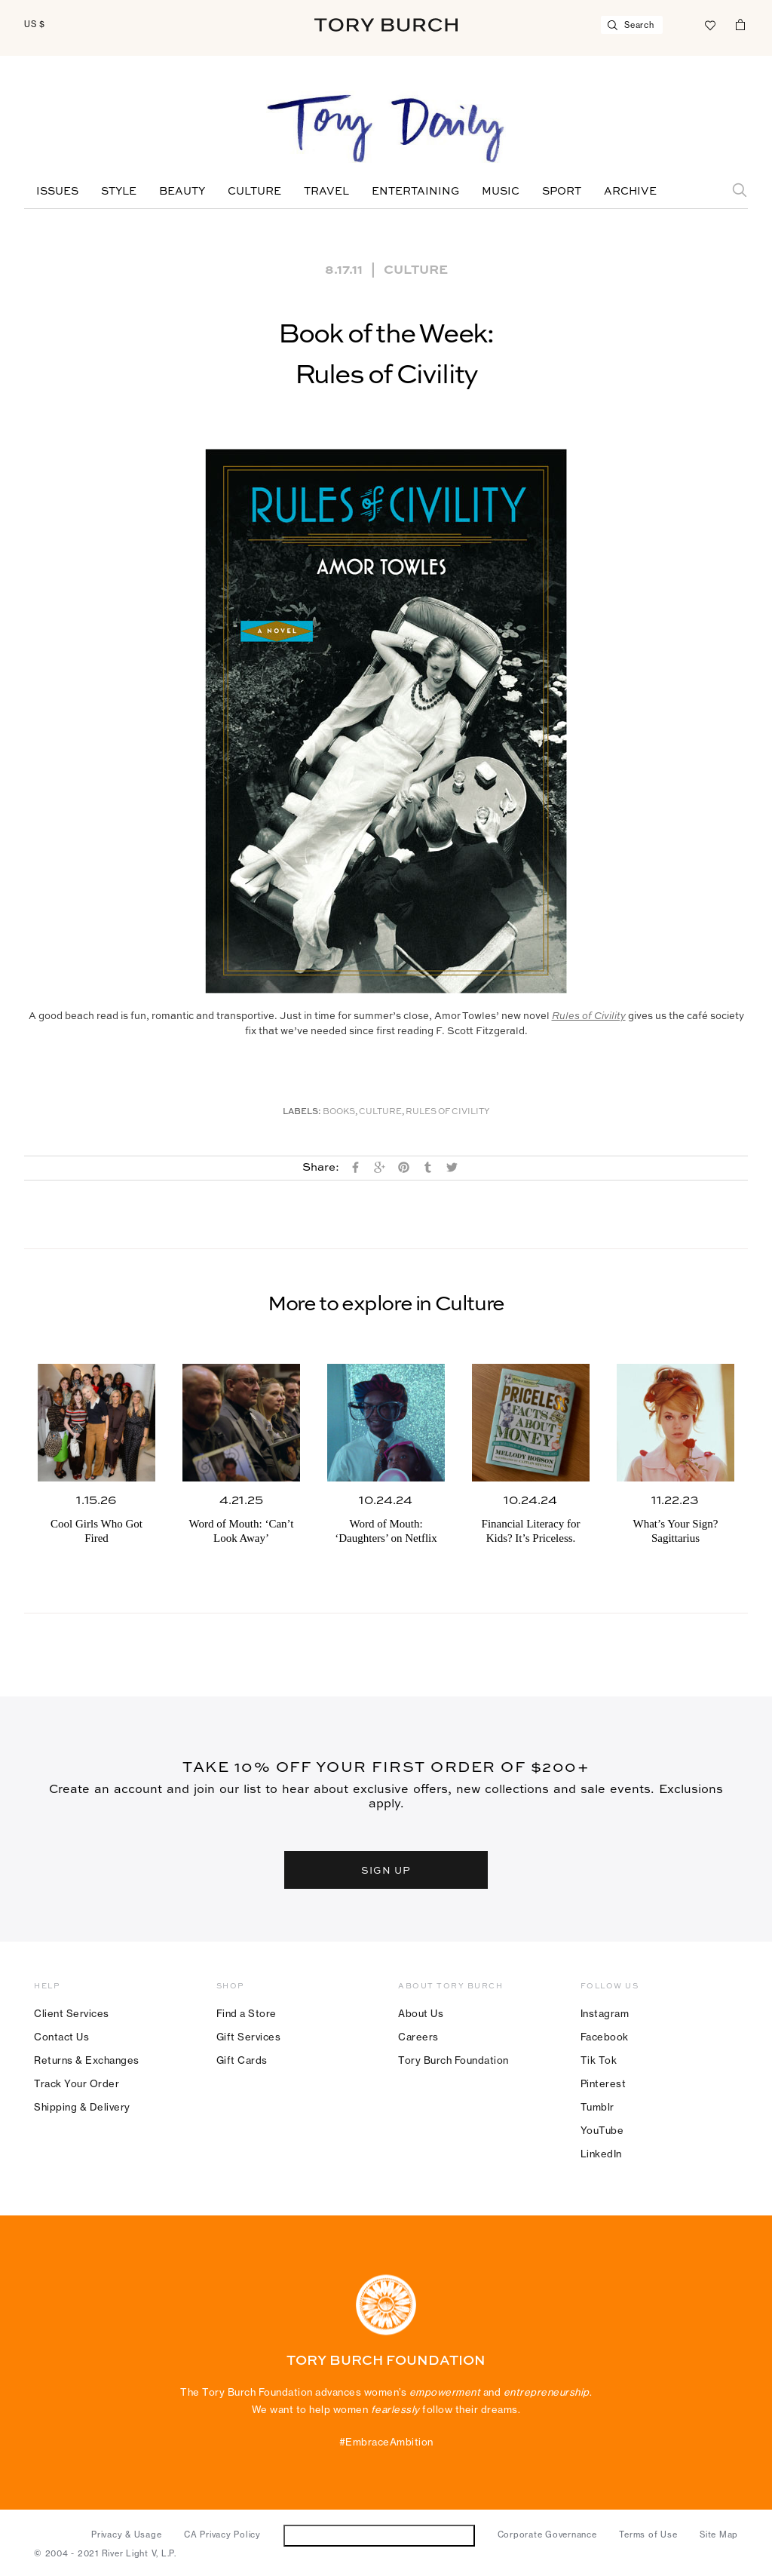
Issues (57, 191)
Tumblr (597, 2107)
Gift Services (248, 2037)
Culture (254, 191)
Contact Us (61, 2037)
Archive (630, 191)
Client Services (71, 2013)
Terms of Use (648, 2534)
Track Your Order (76, 2083)
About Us (420, 2013)
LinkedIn (601, 2154)
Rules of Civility (447, 1112)
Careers (418, 2037)
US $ (34, 24)
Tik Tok (599, 2060)
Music (500, 191)
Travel (326, 191)
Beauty (182, 191)
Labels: (302, 1112)
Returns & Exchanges (86, 2060)
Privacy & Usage (126, 2534)
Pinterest (603, 2083)
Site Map (719, 2534)
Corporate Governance (547, 2534)
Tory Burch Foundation (453, 2060)
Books (339, 1112)
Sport (561, 191)
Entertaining (415, 191)
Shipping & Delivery (82, 2107)
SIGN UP (386, 1870)
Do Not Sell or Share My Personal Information (379, 2535)
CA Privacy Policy (222, 2534)
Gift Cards (242, 2060)
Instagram (605, 2013)
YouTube (602, 2130)
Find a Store (246, 2013)
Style (118, 191)
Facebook (605, 2037)
